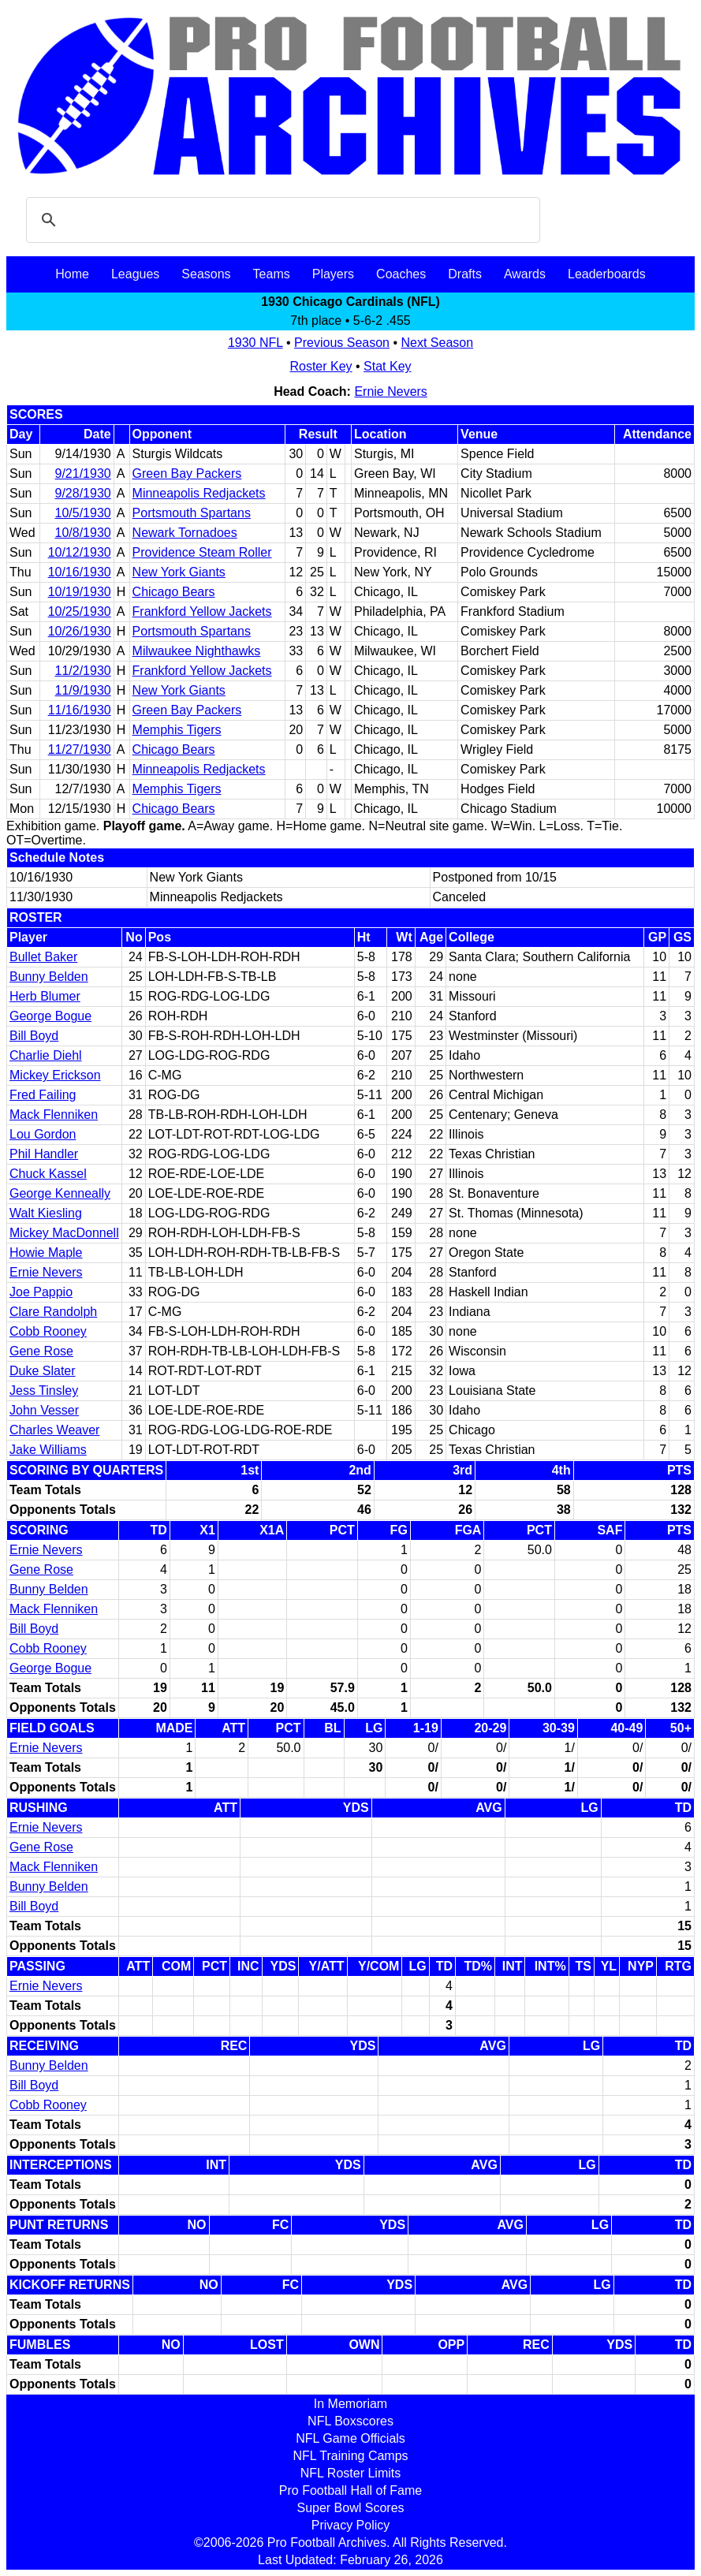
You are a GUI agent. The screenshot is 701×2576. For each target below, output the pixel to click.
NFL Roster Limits (350, 2473)
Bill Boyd (33, 1035)
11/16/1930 (79, 710)
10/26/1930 (79, 631)
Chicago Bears (173, 591)
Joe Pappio (41, 1292)
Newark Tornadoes (184, 532)
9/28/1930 (83, 493)
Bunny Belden (48, 976)
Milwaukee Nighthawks (196, 651)
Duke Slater (42, 1370)
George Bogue (50, 1016)
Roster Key (320, 366)
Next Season (437, 342)
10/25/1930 (79, 611)
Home (72, 274)
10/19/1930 (79, 591)
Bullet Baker (43, 957)
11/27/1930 (79, 749)
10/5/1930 (83, 513)
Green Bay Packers (187, 473)
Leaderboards (607, 274)
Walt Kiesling (45, 1213)
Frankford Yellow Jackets (202, 611)
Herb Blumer (44, 996)
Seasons (205, 274)
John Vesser (44, 1410)
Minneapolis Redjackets (199, 493)
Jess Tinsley (43, 1390)
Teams (271, 274)
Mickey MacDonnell (64, 1233)
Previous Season (342, 342)
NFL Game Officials (350, 2438)
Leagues (135, 274)
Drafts (465, 274)
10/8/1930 (83, 532)
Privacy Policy (350, 2525)
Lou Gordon (42, 1134)
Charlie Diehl (45, 1055)
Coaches (401, 274)
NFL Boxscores (350, 2421)
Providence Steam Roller (202, 552)
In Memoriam (350, 2403)
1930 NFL (255, 342)
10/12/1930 (79, 552)
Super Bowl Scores (350, 2507)
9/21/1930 (83, 473)
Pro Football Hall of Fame (350, 2490)
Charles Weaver (54, 1430)
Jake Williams (48, 1449)
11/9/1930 (83, 690)
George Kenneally (59, 1193)
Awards (525, 274)
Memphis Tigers (177, 729)
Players (333, 274)
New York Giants (179, 572)
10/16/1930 (79, 572)
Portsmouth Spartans (191, 513)
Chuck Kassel (48, 1173)
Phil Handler (43, 1154)
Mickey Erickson (55, 1075)
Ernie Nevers (390, 391)
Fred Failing (42, 1095)
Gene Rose (41, 1351)
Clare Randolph (53, 1311)
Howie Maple (45, 1252)
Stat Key (387, 366)
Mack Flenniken (53, 1114)
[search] (280, 220)
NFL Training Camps (350, 2455)
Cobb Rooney (48, 1331)
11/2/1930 (83, 670)
